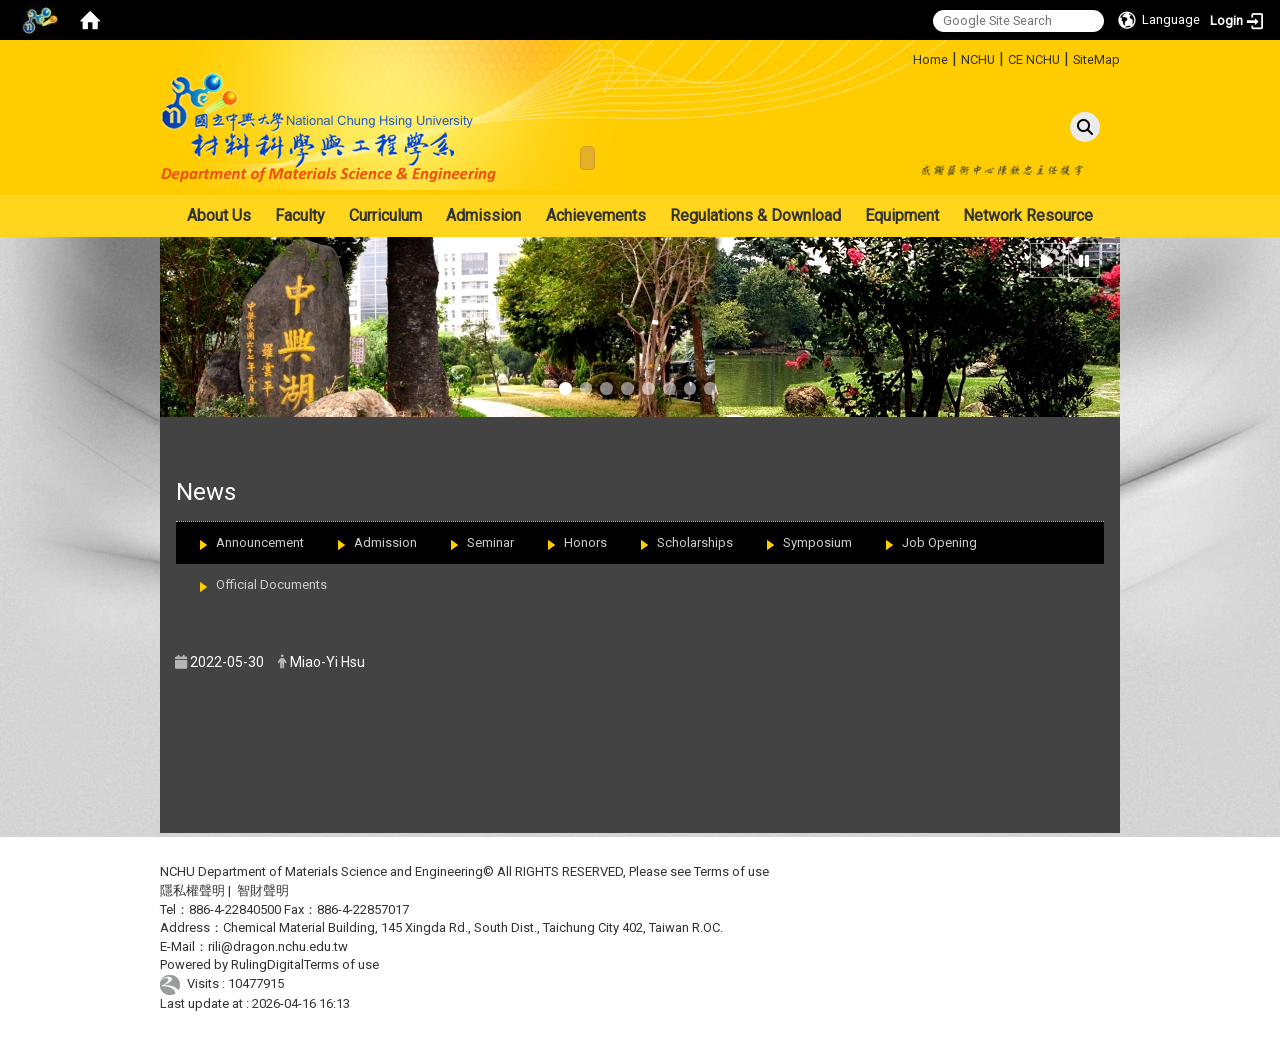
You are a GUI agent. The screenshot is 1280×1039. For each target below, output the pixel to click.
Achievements (596, 215)
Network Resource (1028, 215)
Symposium (817, 542)
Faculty (300, 215)
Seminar (490, 542)
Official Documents (271, 584)
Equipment (902, 215)
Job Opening (939, 542)
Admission (483, 215)
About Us (219, 215)
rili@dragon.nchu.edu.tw (278, 946)
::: (905, 56)
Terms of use (731, 871)
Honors (585, 542)
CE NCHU (1034, 59)
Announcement (260, 542)
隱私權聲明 (192, 890)
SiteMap (1096, 59)
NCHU (978, 59)
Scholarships (695, 542)
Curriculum (385, 215)
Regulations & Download (755, 215)
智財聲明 (263, 890)
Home (930, 59)
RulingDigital (267, 964)
